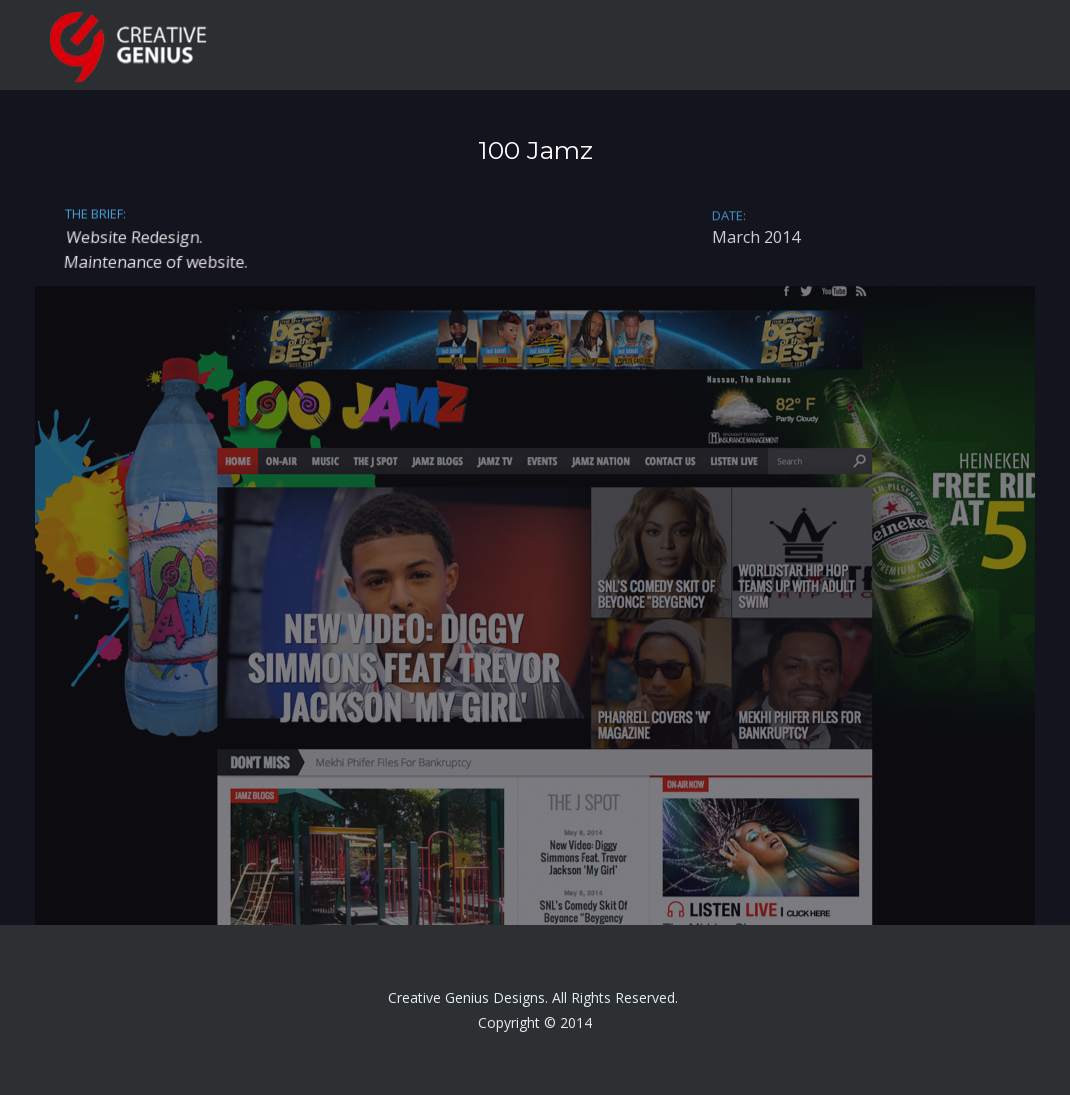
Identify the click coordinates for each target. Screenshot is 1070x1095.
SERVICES (723, 45)
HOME (506, 45)
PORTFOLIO (838, 45)
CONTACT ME (967, 45)
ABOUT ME (610, 45)
